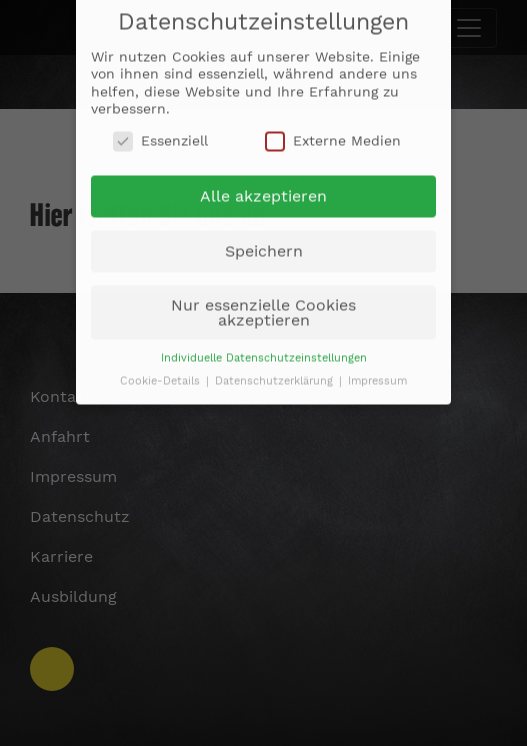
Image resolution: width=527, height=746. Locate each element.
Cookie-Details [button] (162, 374)
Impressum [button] (377, 374)
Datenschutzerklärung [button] (276, 374)
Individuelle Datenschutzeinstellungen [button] (264, 351)
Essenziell (160, 134)
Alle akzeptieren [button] (263, 190)
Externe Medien (333, 134)
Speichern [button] (264, 244)
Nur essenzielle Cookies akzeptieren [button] (263, 306)
